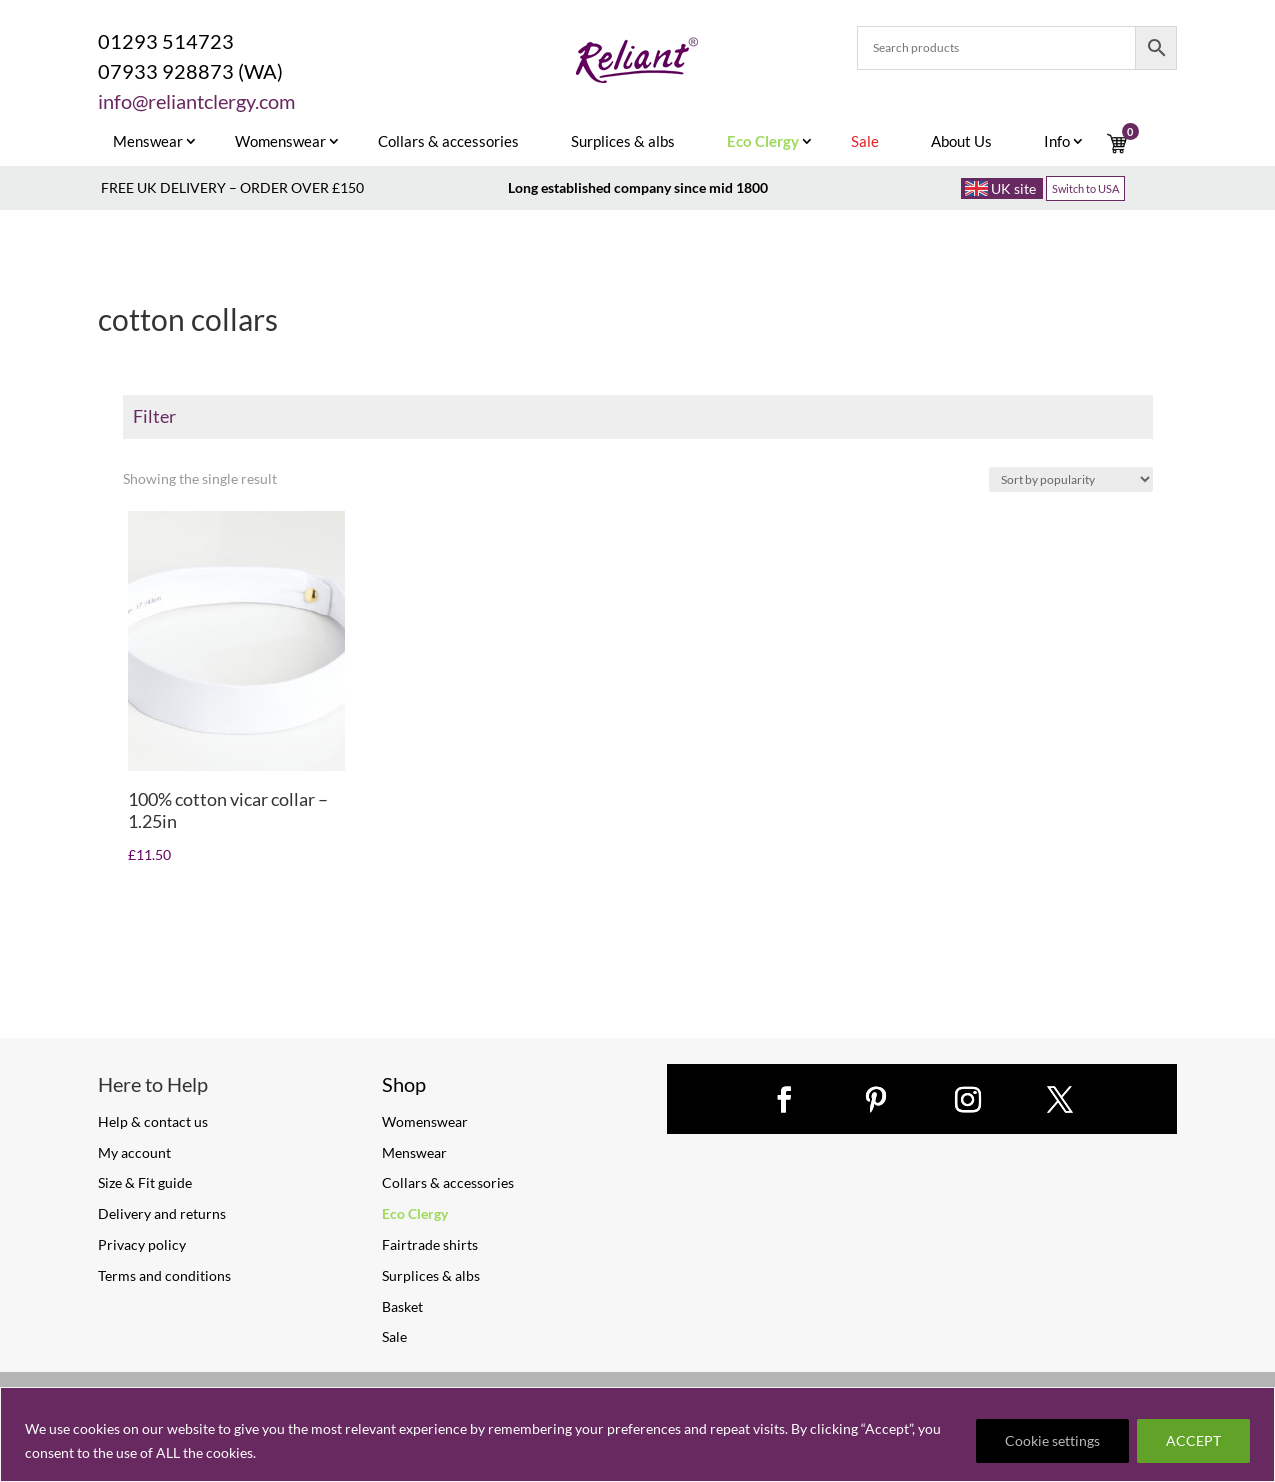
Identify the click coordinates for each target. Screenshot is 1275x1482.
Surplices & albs (623, 142)
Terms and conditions (164, 1275)
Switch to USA (1085, 188)
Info (1057, 142)
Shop (404, 1084)
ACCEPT (1193, 1440)
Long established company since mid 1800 (638, 187)
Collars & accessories (448, 142)
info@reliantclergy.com (196, 101)
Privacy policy (142, 1244)
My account (134, 1152)
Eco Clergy (415, 1213)
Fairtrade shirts (430, 1244)
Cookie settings (1052, 1440)
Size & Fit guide (145, 1182)
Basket (402, 1306)
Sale (394, 1336)
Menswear (148, 142)
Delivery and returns (162, 1213)
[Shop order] (1071, 479)
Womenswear (280, 142)
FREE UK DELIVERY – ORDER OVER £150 (232, 187)
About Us (961, 142)
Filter (154, 416)
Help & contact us (153, 1121)
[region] (637, 1434)
